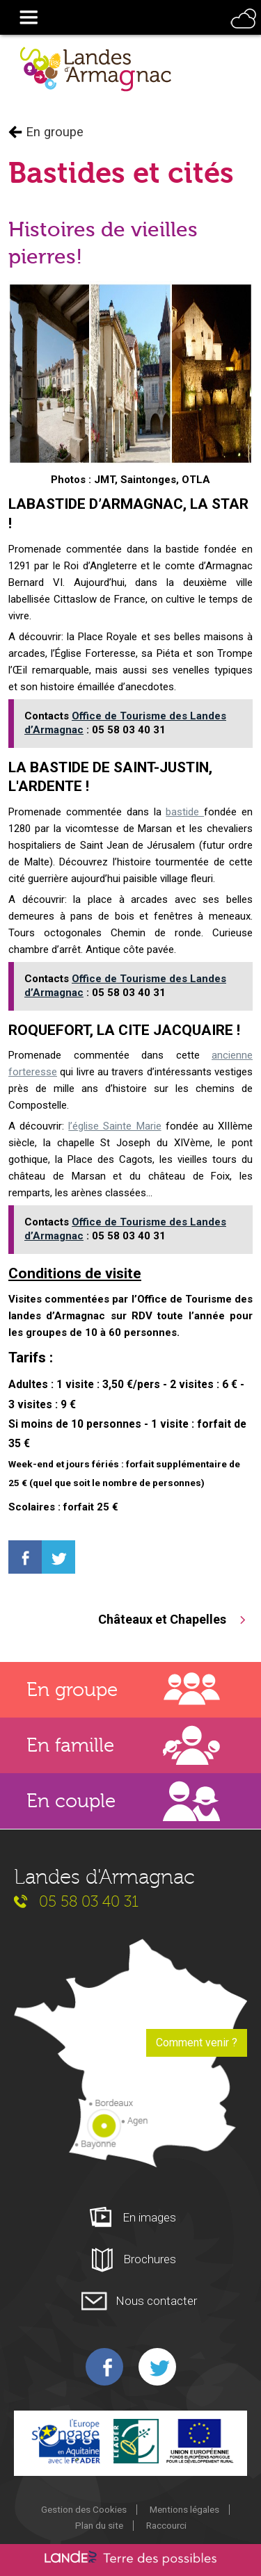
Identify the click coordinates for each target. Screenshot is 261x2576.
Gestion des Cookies (84, 2509)
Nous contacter (156, 2301)
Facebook (104, 2367)
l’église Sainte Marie (114, 1126)
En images (149, 2217)
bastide (185, 812)
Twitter (157, 2367)
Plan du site (99, 2525)
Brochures (149, 2259)
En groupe (55, 132)
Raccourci (166, 2525)
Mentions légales (184, 2509)
